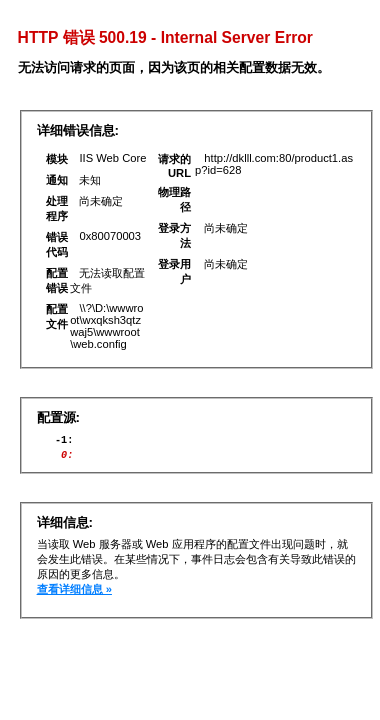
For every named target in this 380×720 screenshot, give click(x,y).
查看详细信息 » (74, 595)
